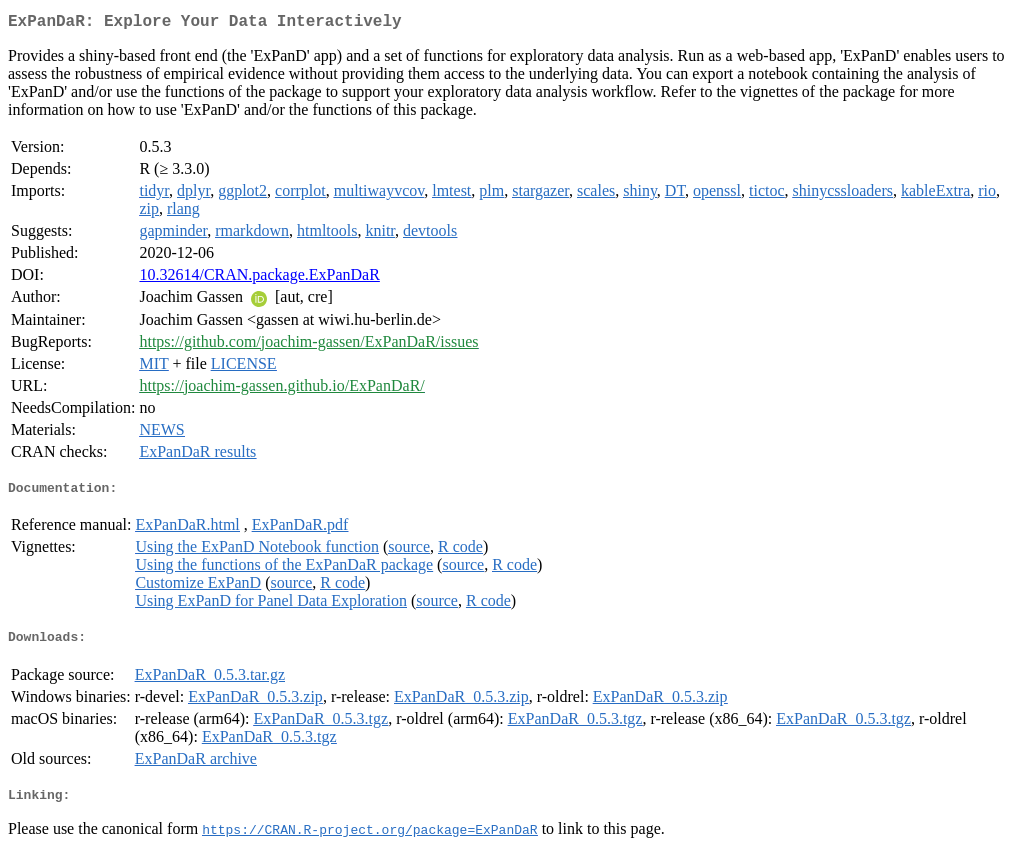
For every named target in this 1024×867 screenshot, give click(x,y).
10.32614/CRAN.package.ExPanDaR (259, 278)
